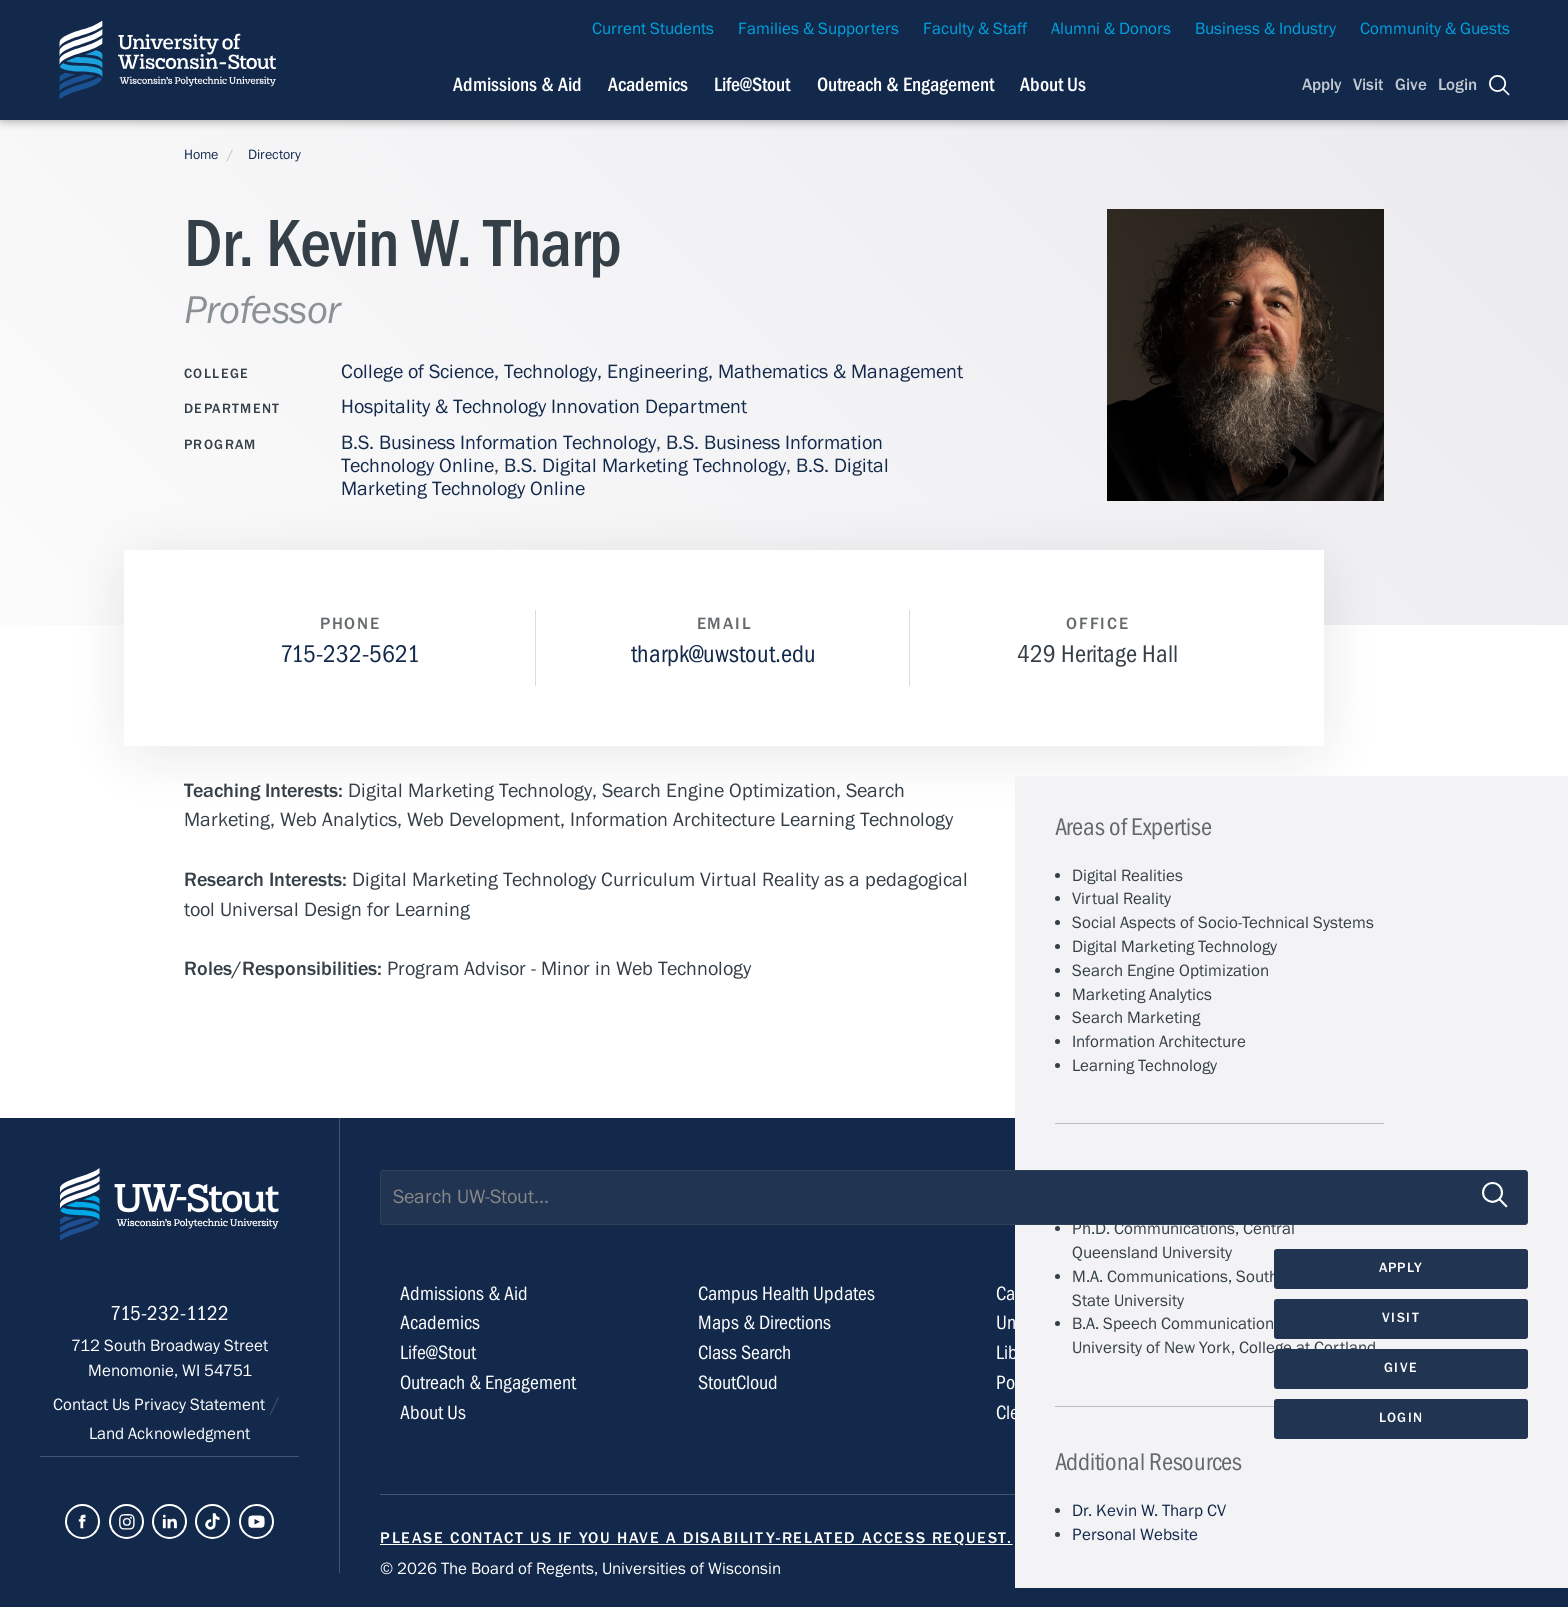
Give (1411, 85)
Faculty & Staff (975, 29)
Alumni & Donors (1111, 29)
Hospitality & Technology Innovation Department (544, 406)
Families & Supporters (818, 29)
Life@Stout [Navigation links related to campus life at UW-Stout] (752, 84)
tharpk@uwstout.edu (723, 654)
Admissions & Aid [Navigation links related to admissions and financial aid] (517, 84)
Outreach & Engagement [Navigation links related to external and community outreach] (905, 84)
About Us (1053, 84)
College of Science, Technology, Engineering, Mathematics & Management (652, 371)
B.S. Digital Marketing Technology (645, 465)
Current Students (653, 29)
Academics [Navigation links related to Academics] (648, 84)
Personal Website (1135, 1535)
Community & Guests (1435, 29)
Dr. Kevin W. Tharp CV (1149, 1511)
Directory (274, 155)
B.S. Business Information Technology (498, 442)
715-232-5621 (350, 654)
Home (201, 155)
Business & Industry (1265, 29)
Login (1457, 85)
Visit (1368, 85)
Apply (1322, 85)
